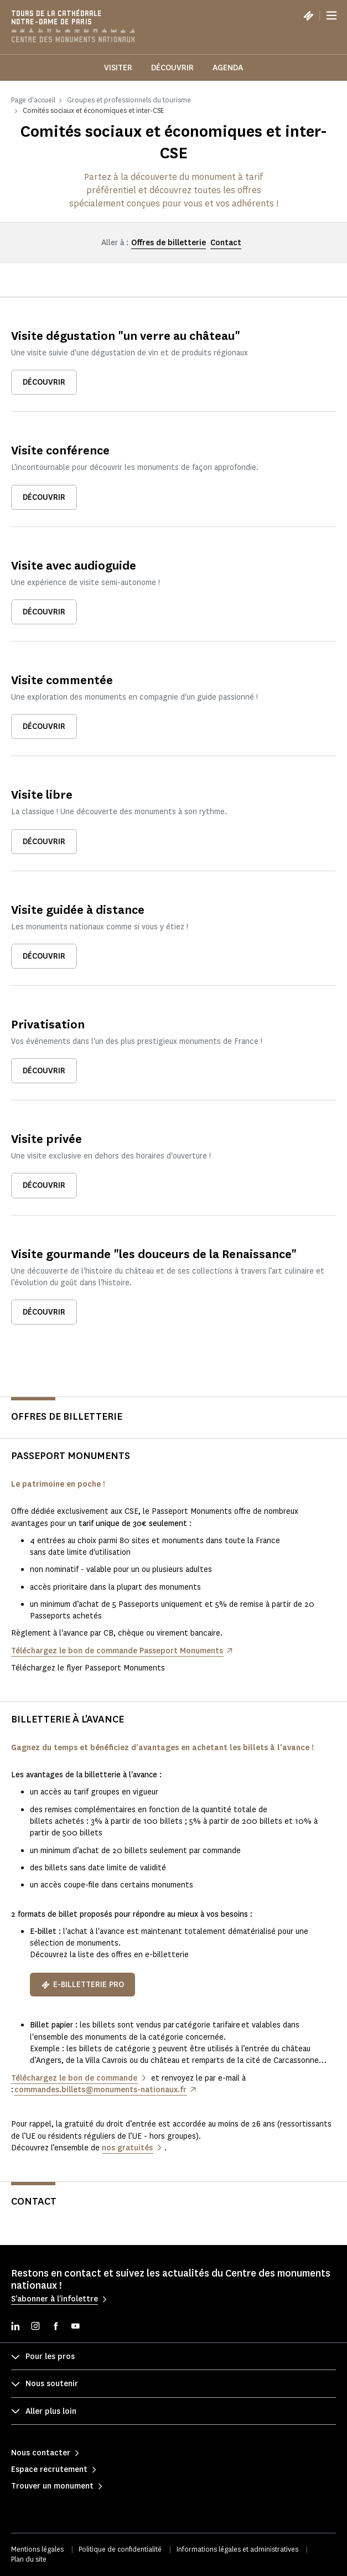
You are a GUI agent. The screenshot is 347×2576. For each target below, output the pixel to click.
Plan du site (28, 2559)
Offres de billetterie (168, 242)
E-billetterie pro (82, 1984)
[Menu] (331, 15)
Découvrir (172, 68)
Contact (225, 242)
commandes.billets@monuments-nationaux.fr (100, 2089)
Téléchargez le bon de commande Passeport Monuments (117, 1651)
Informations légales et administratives (237, 2549)
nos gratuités (127, 2148)
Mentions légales (37, 2549)
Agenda (228, 68)
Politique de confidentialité (120, 2549)
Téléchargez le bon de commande (74, 2078)
